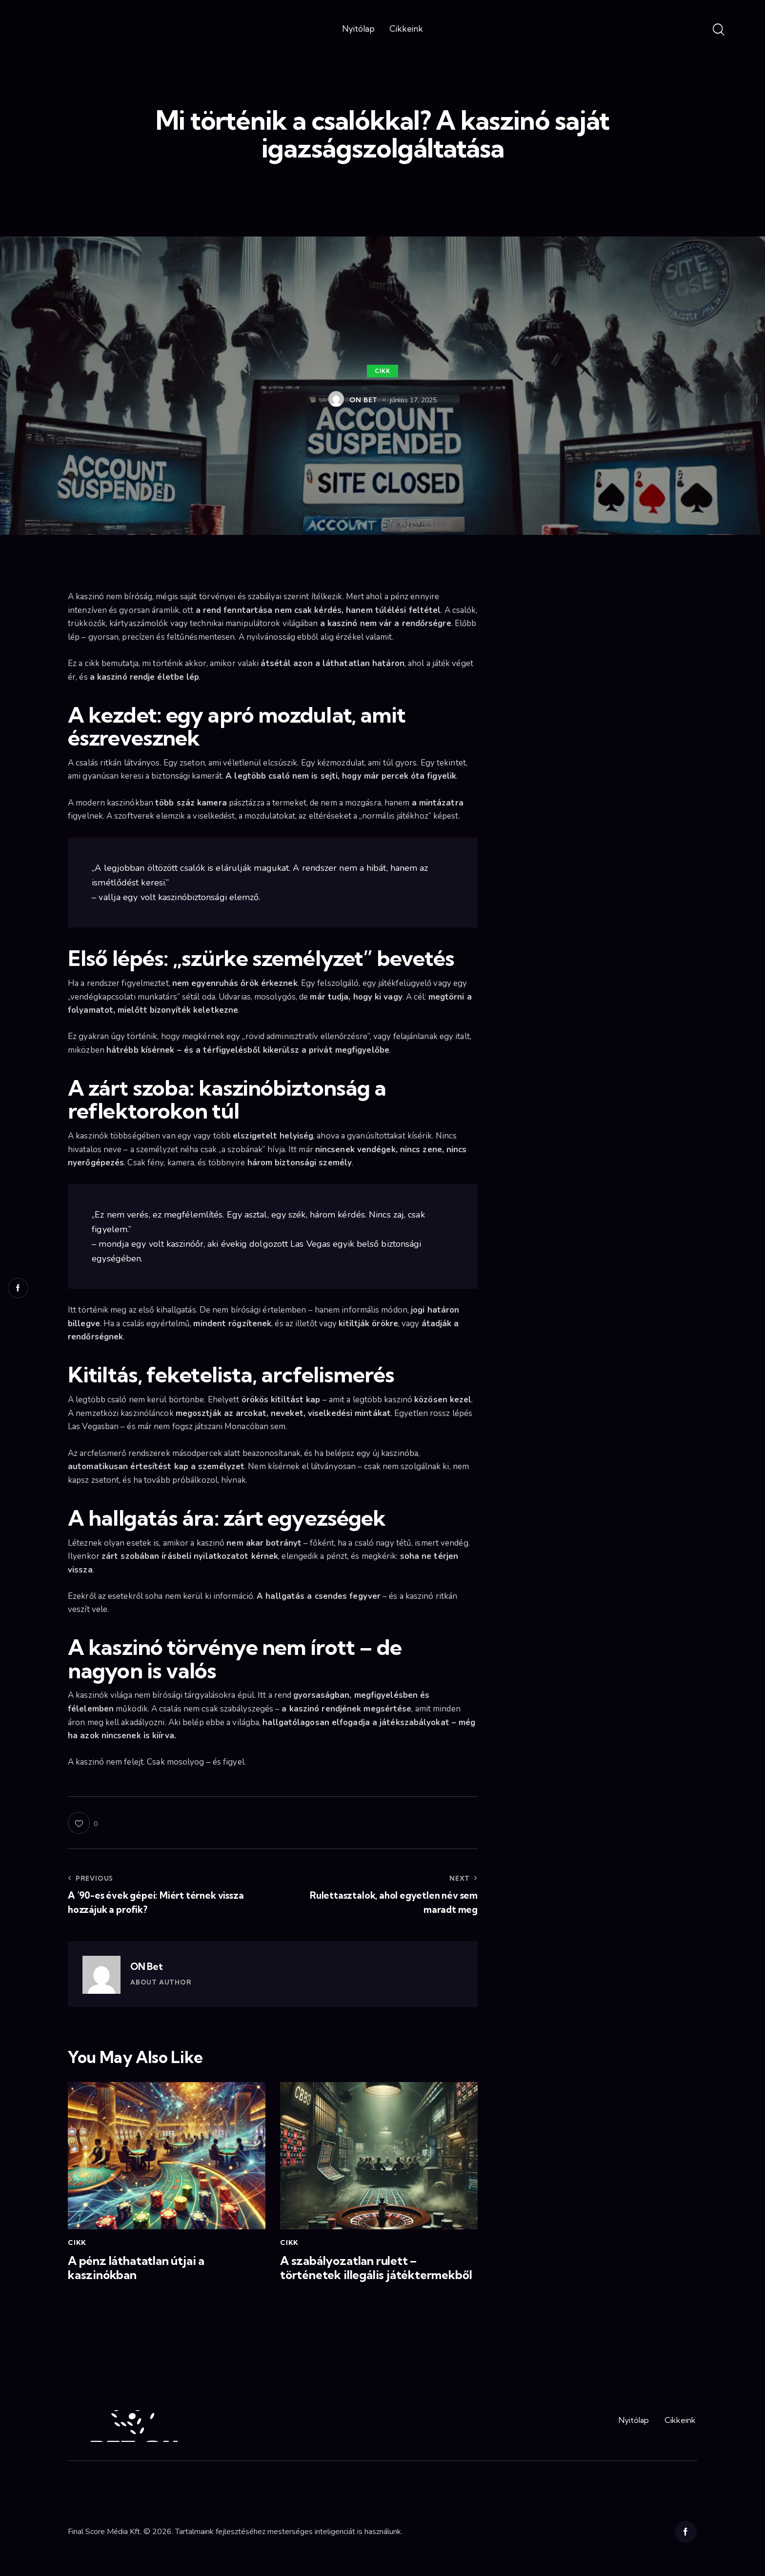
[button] (83, 1823)
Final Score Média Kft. (104, 2531)
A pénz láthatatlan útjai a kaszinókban (136, 2268)
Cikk (382, 371)
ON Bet (146, 1966)
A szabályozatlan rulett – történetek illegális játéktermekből (376, 2268)
